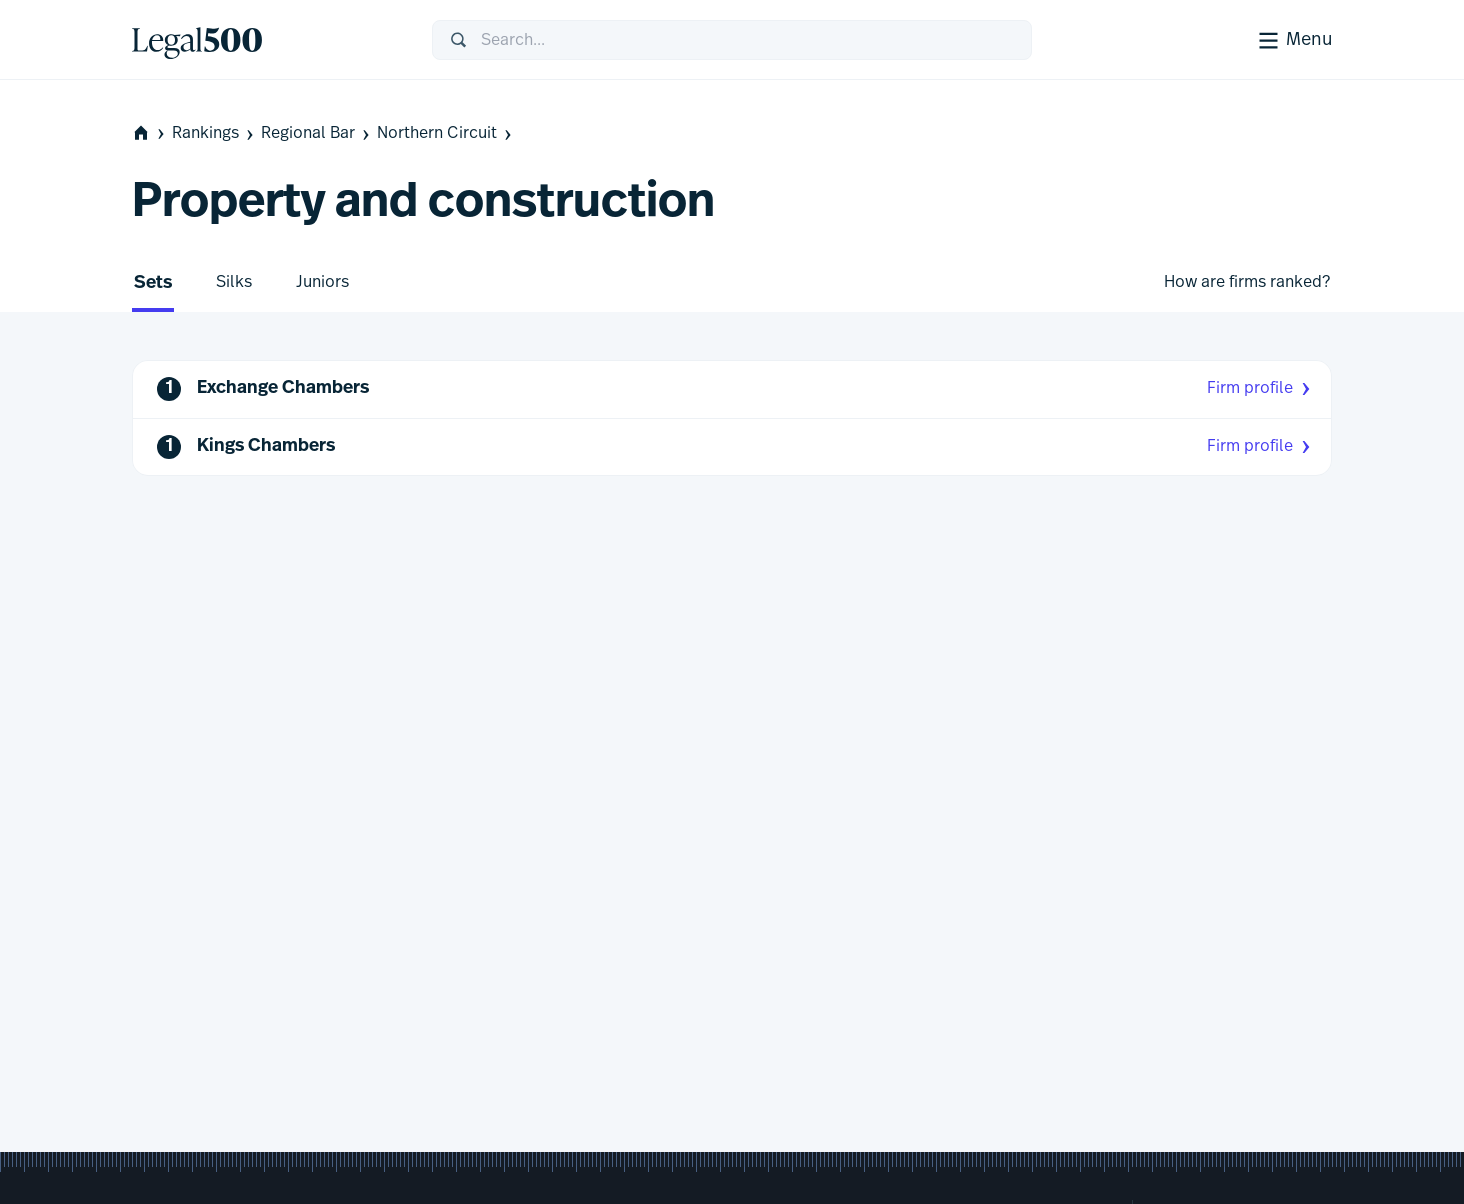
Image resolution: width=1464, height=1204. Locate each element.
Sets (153, 283)
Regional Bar (317, 133)
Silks (234, 282)
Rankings (214, 133)
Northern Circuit (446, 133)
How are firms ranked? (1247, 282)
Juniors (322, 282)
